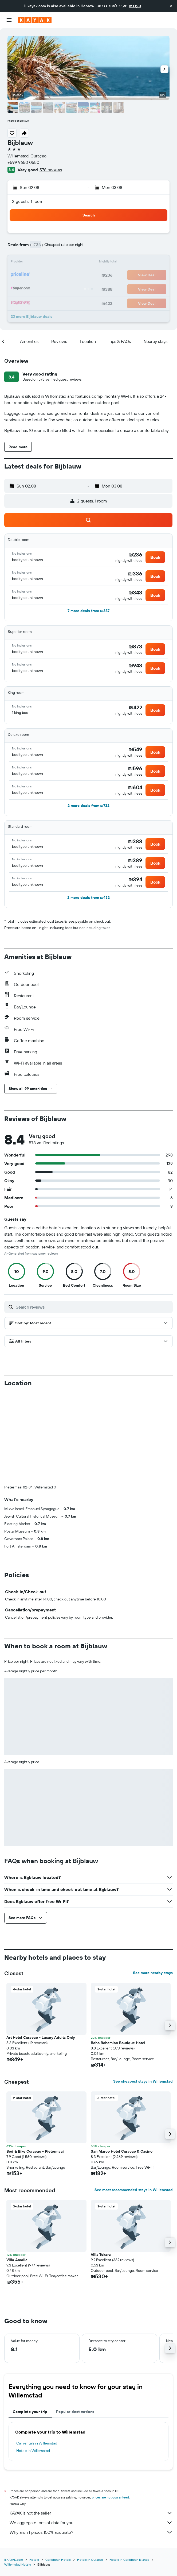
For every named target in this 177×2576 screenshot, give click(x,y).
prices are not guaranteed (110, 2409)
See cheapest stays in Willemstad (143, 1992)
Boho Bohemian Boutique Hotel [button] (118, 1954)
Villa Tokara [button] (101, 2165)
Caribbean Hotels (58, 2471)
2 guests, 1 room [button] (28, 201)
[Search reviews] (92, 1307)
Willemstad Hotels (17, 2476)
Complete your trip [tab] (30, 2322)
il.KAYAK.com (13, 2471)
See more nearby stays (153, 1884)
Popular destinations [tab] (75, 2322)
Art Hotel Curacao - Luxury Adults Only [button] (40, 1948)
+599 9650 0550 (23, 162)
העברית (135, 5)
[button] (171, 6)
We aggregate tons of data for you (91, 2434)
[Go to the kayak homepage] (35, 20)
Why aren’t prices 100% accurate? (91, 2443)
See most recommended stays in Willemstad (134, 2101)
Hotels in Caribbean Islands (129, 2471)
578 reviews (51, 169)
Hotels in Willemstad (33, 2362)
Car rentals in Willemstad (36, 2354)
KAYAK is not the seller (91, 2424)
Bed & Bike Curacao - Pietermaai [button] (35, 2062)
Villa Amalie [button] (16, 2171)
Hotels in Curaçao (90, 2471)
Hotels (34, 2471)
